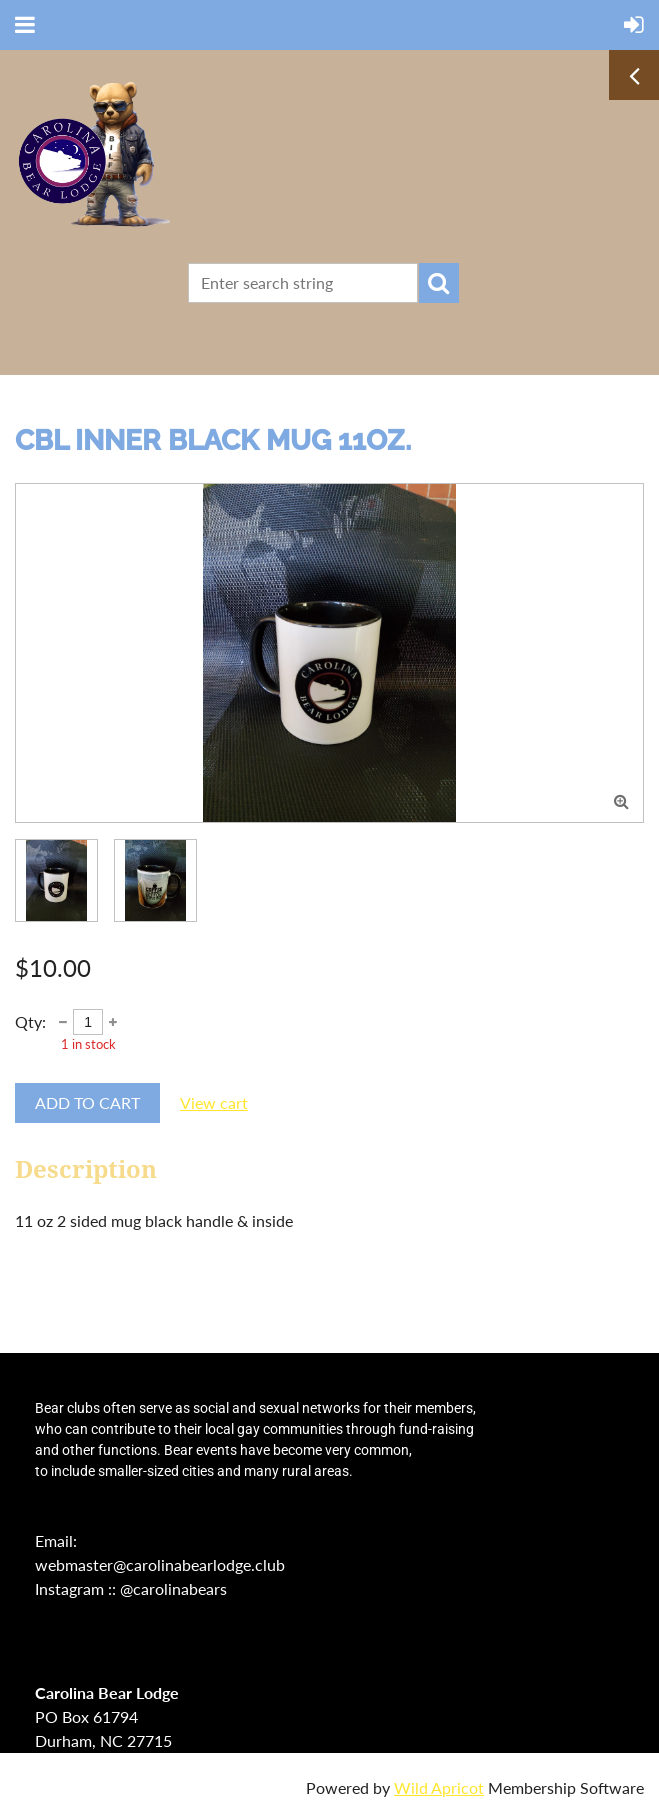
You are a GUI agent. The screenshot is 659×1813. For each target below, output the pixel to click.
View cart (214, 1102)
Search (439, 283)
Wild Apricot (439, 1787)
